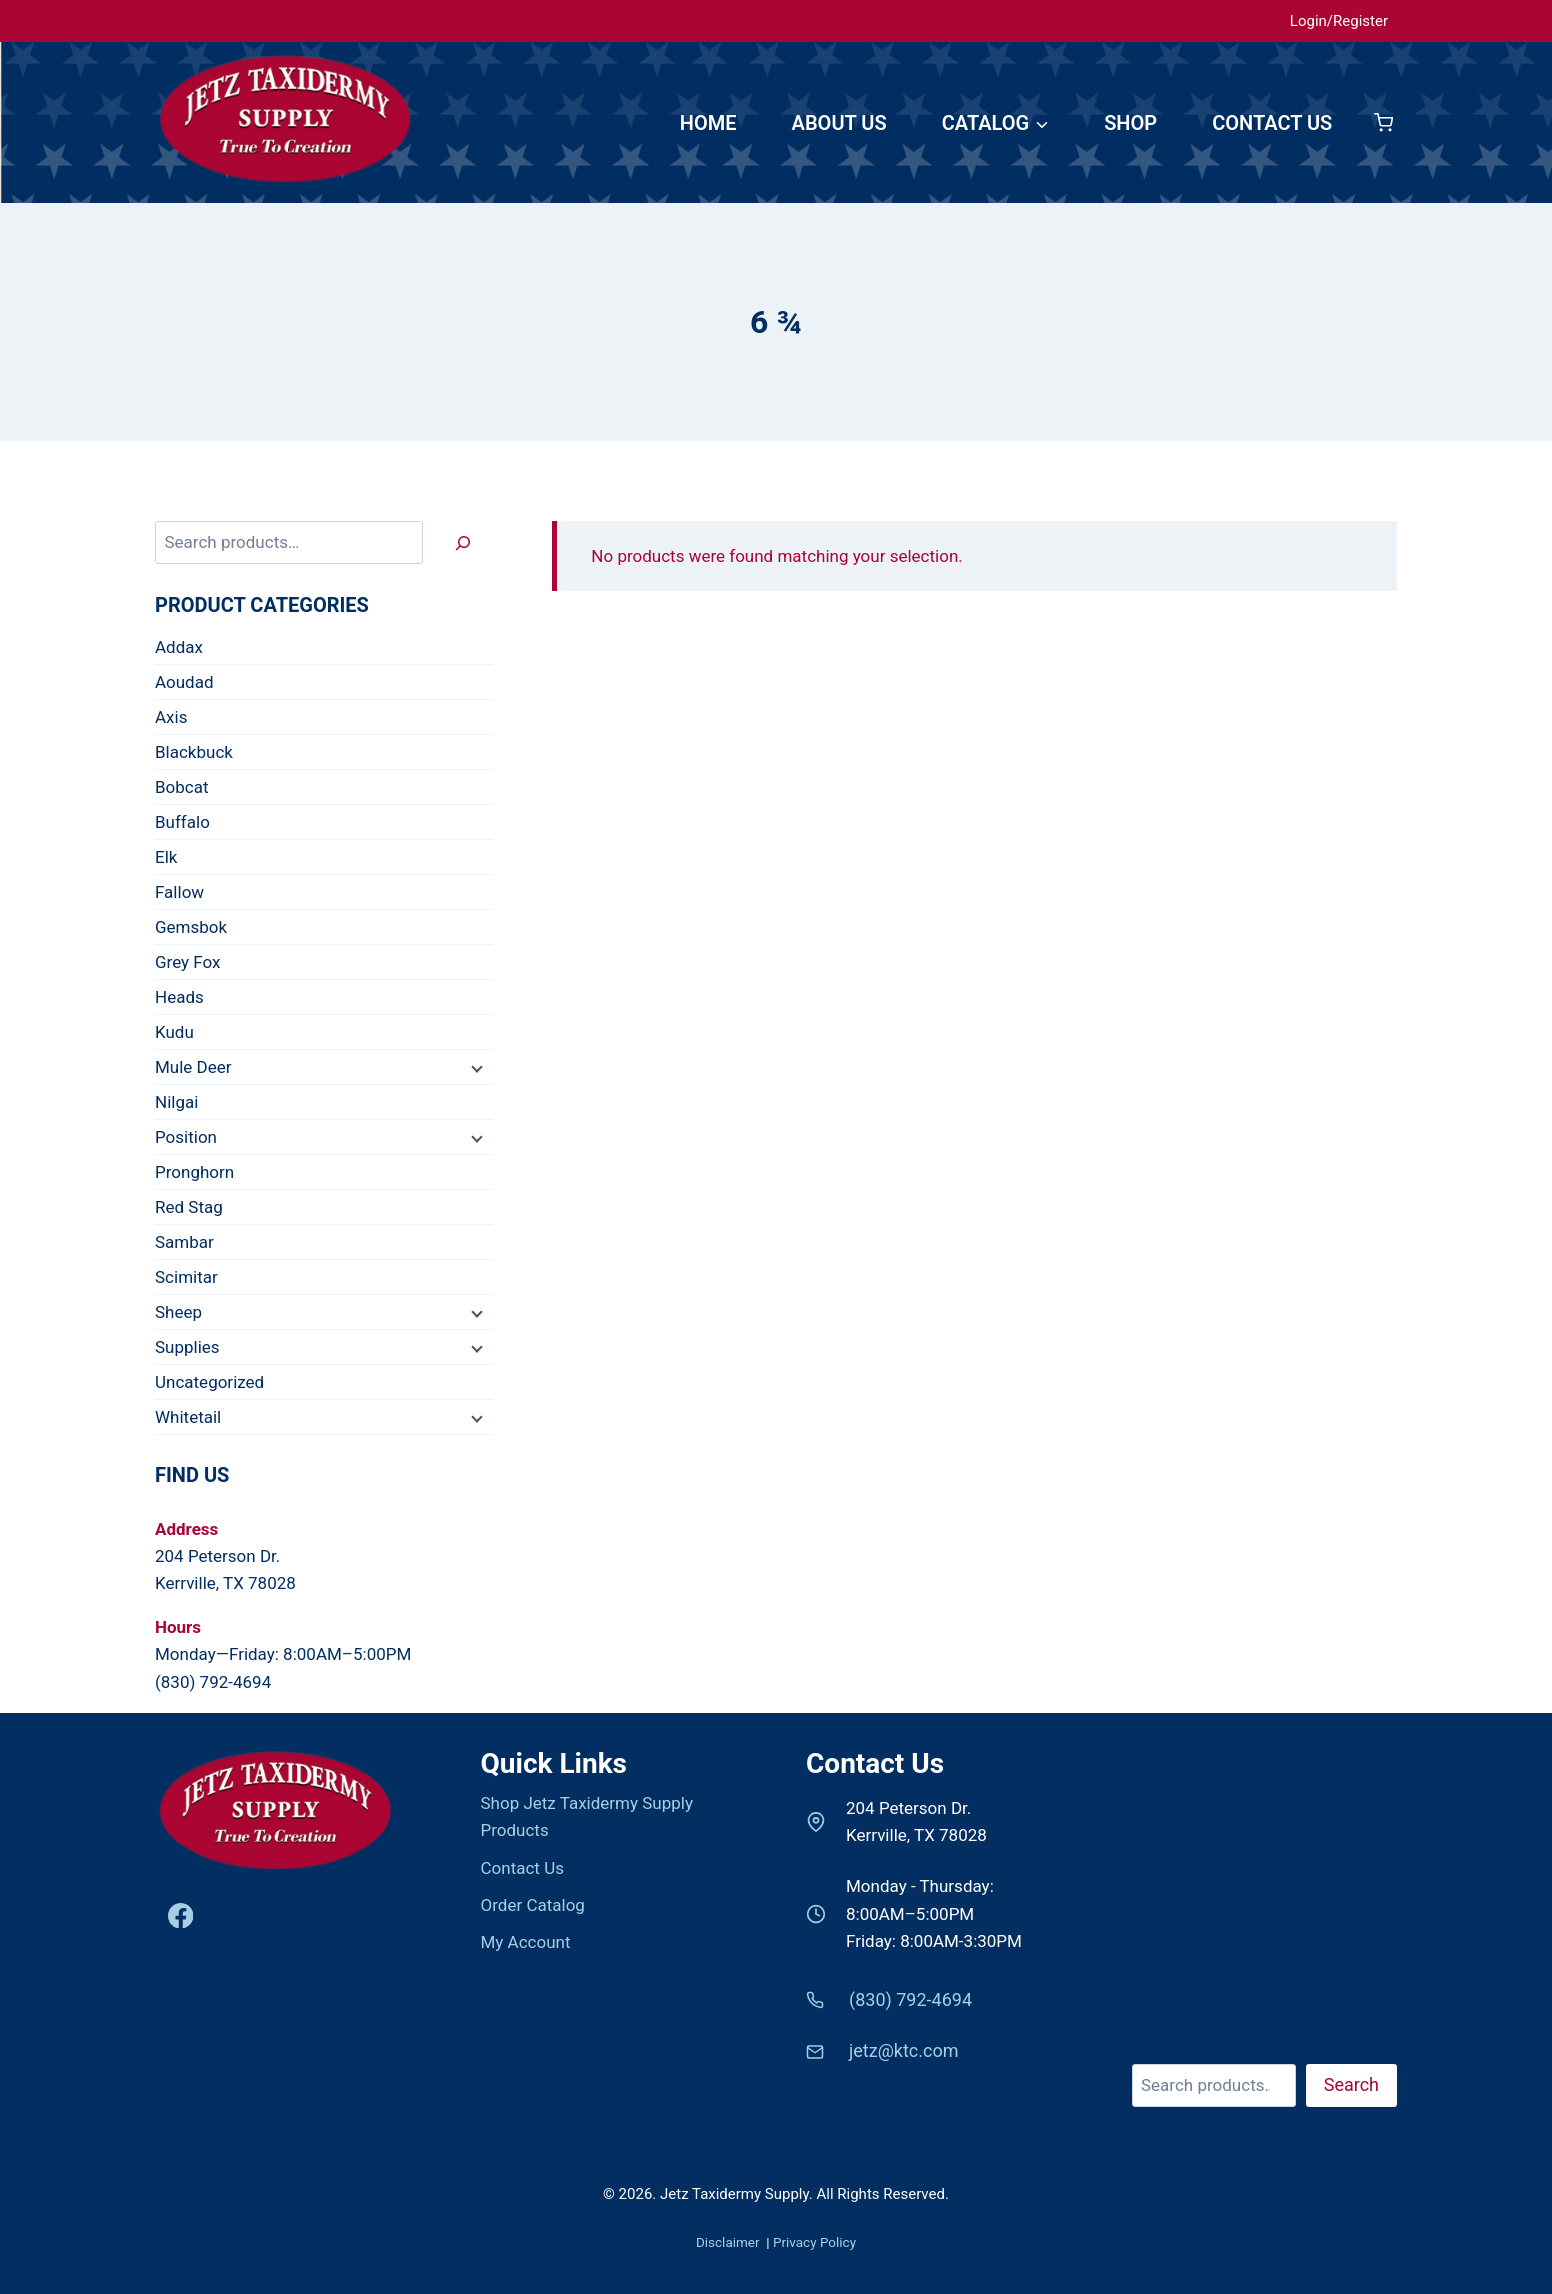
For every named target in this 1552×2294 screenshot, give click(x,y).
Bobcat (182, 787)
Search (1158, 2050)
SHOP (1130, 123)
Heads (179, 997)
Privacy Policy (814, 2242)
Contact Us (522, 1868)
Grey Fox (188, 962)
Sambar (184, 1242)
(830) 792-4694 (213, 1682)
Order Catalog (533, 1905)
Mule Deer (193, 1067)
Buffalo (182, 822)
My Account (526, 1942)
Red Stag (189, 1207)
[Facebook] (180, 1915)
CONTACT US (1272, 123)
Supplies (187, 1347)
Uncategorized (209, 1382)
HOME (708, 123)
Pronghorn (194, 1172)
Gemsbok (191, 927)
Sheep (178, 1312)
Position (186, 1137)
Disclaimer (729, 2242)
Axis (171, 717)
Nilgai (176, 1102)
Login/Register (1339, 21)
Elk (166, 857)
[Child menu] (475, 1068)
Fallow (179, 892)
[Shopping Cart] (1383, 122)
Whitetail (188, 1417)
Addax (179, 647)
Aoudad (184, 682)
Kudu (174, 1032)
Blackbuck (194, 752)
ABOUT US (839, 123)
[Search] (463, 542)
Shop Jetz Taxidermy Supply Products (587, 1816)
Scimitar (186, 1277)
